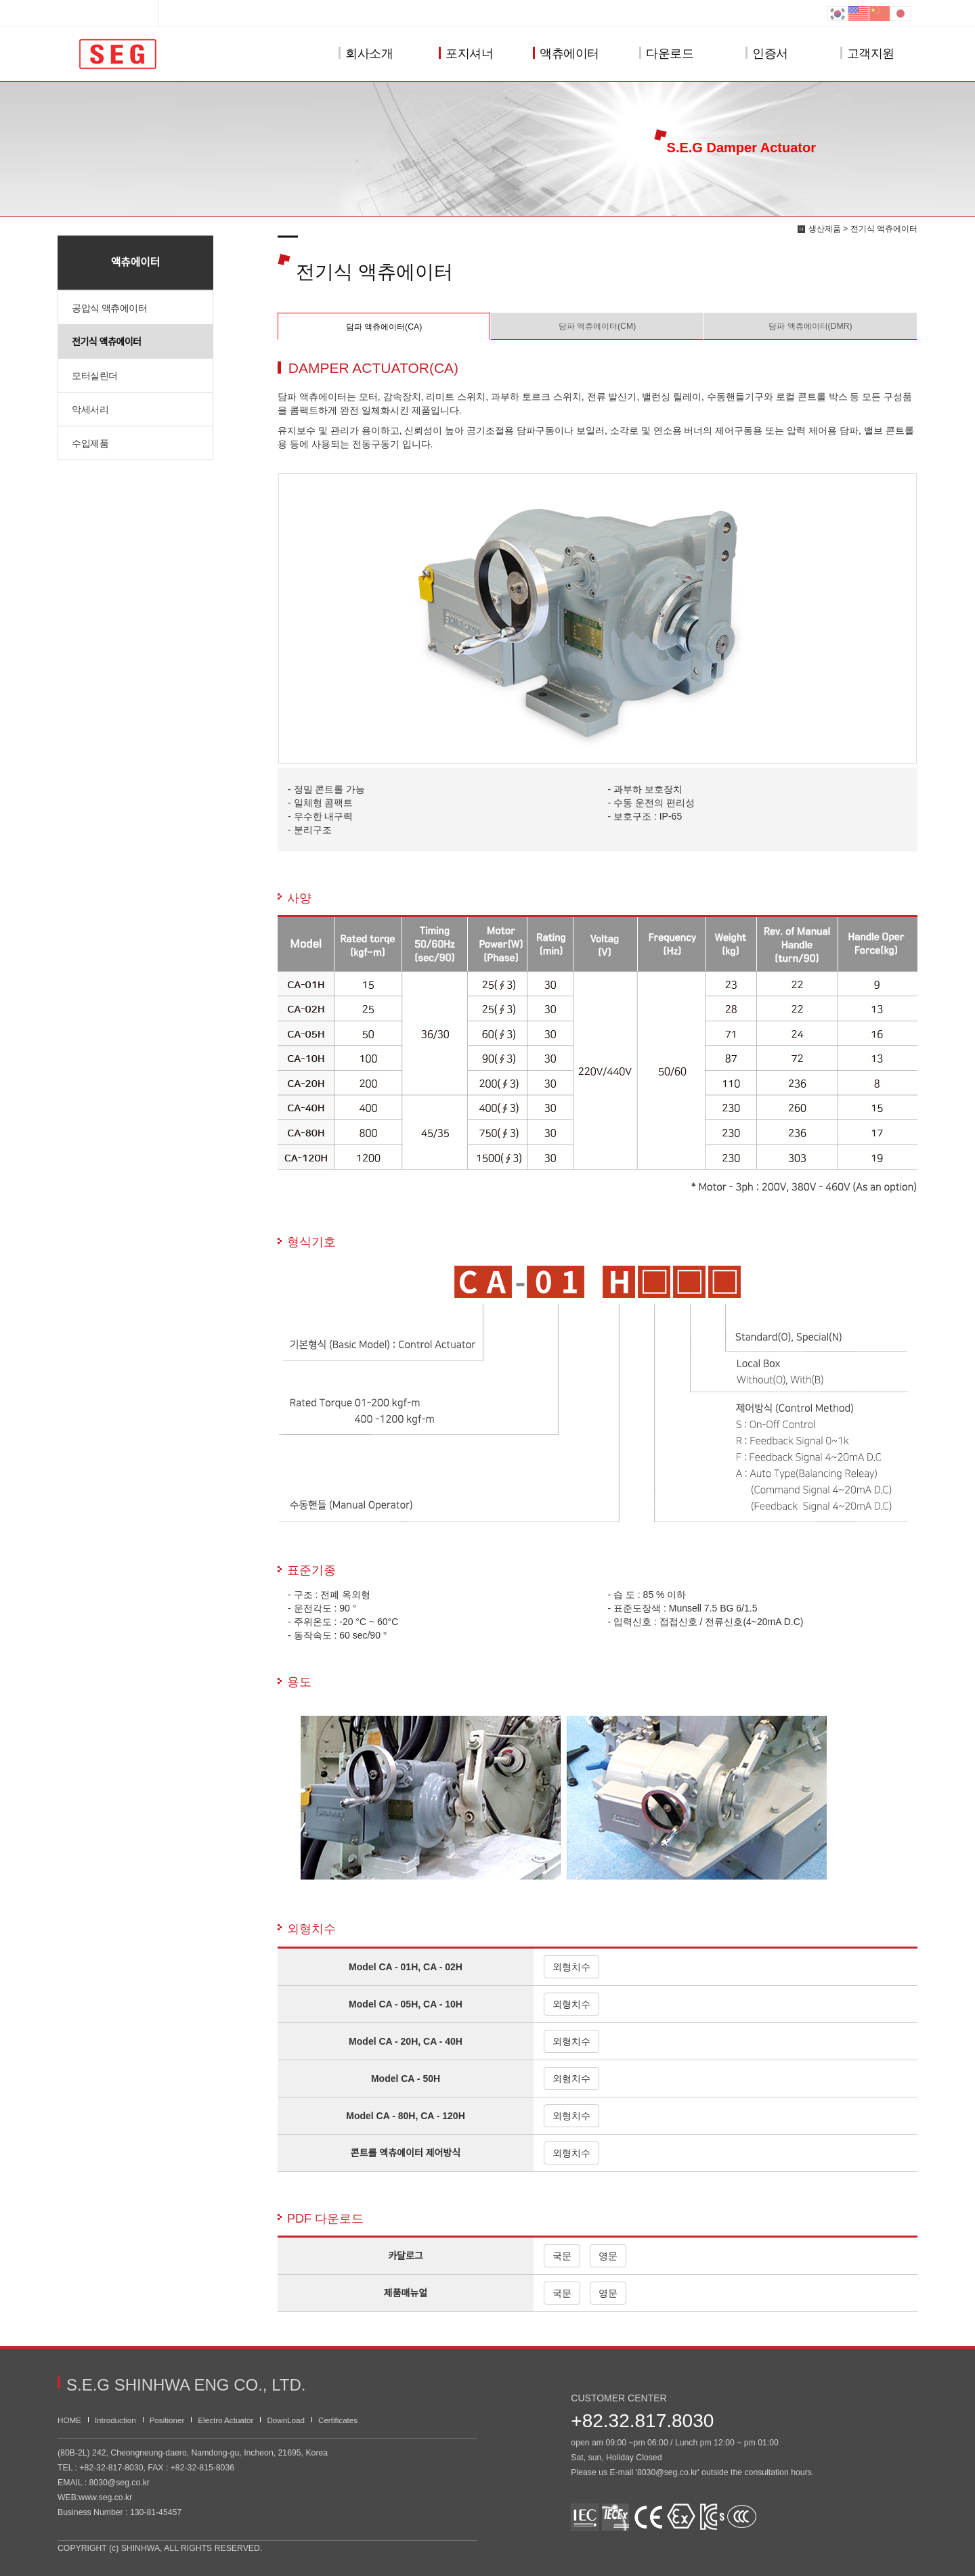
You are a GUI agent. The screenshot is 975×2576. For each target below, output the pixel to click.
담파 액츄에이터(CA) (384, 327)
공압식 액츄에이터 (109, 308)
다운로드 (666, 54)
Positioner (167, 2420)
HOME (69, 2420)
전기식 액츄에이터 (106, 341)
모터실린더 (95, 375)
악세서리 (90, 409)
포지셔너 (466, 54)
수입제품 (90, 443)
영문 (608, 2255)
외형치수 (571, 1966)
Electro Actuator (225, 2420)
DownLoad (286, 2420)
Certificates (338, 2420)
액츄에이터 (566, 54)
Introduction (115, 2420)
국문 (561, 2255)
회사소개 (366, 54)
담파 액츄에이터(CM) (597, 326)
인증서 (766, 54)
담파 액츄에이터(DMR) (810, 326)
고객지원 (867, 54)
